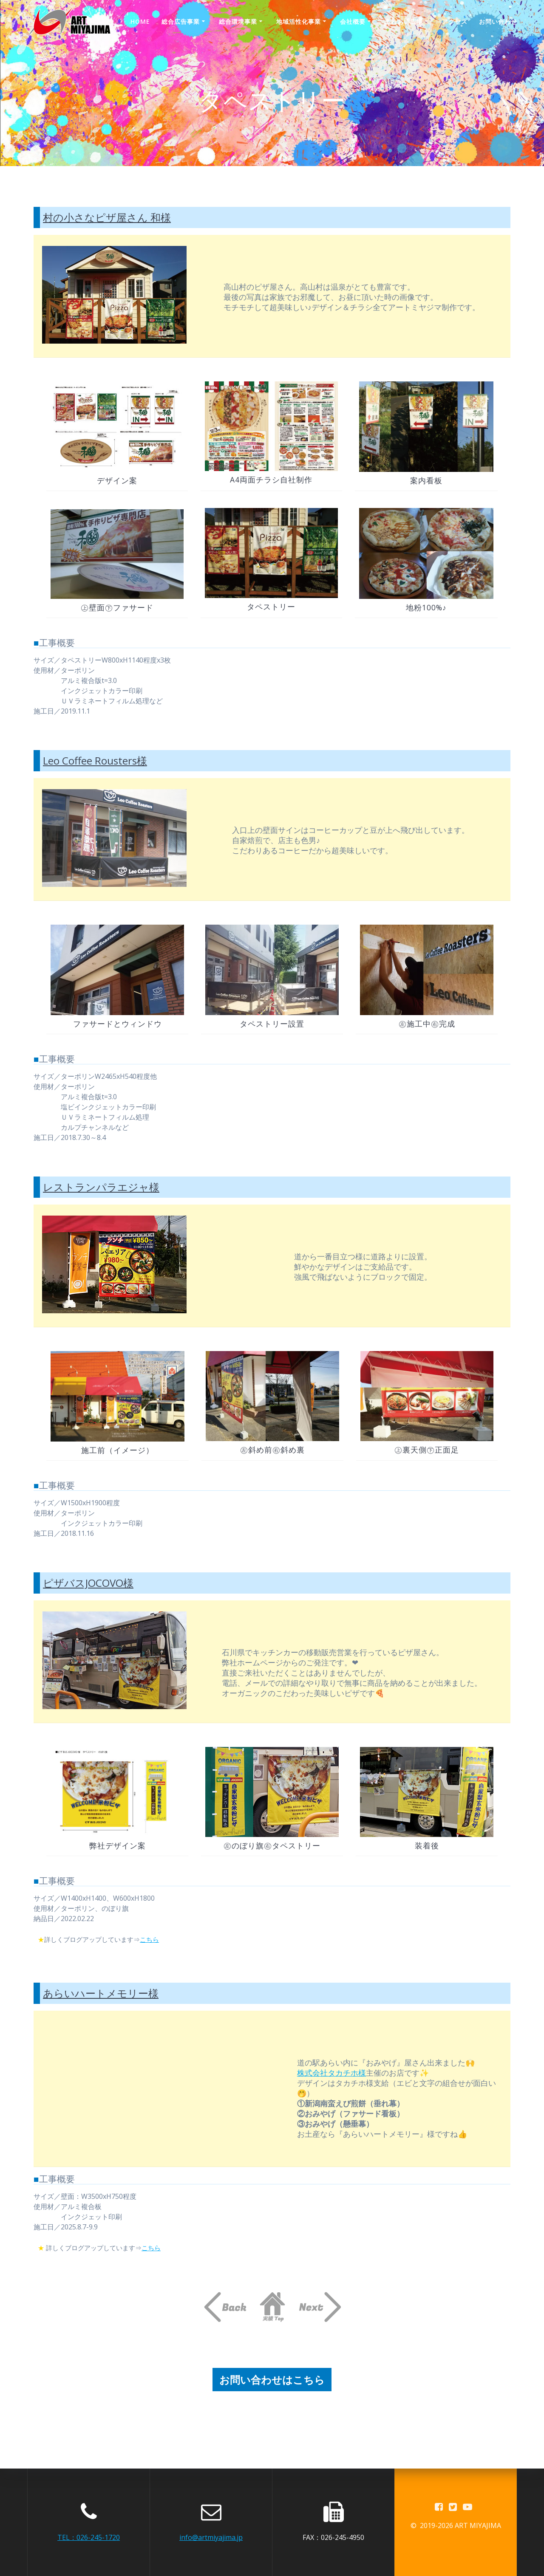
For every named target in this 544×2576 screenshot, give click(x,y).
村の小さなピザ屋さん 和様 (107, 217)
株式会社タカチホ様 (331, 2071)
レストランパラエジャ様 (101, 1186)
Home (140, 21)
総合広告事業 (181, 21)
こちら (157, 1938)
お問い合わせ (498, 21)
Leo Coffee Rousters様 (95, 760)
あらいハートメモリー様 (101, 1992)
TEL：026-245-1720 (88, 2537)
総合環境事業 (238, 21)
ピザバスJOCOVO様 (88, 1581)
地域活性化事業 (298, 21)
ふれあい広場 (404, 21)
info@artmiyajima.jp (211, 2537)
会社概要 (353, 21)
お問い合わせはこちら (272, 2379)
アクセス (455, 21)
